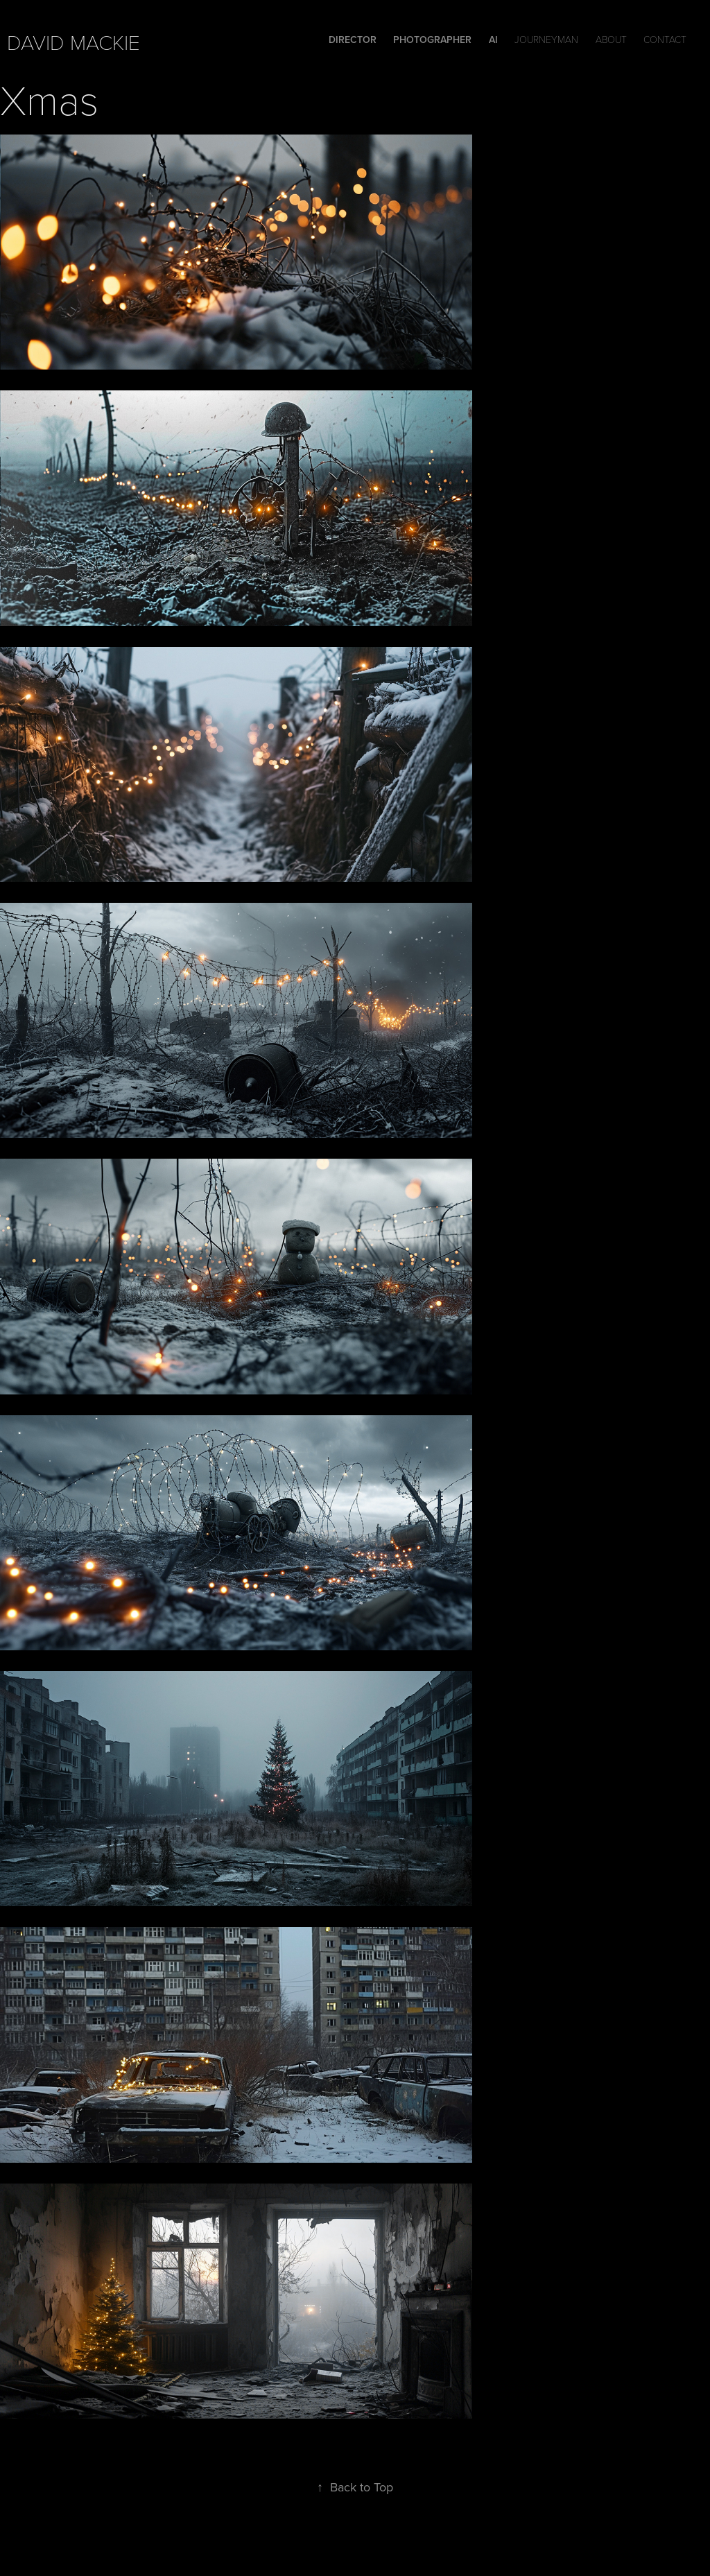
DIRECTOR (352, 39)
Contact (664, 39)
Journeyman (546, 39)
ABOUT (611, 39)
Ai (493, 39)
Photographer (432, 39)
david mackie (73, 41)
